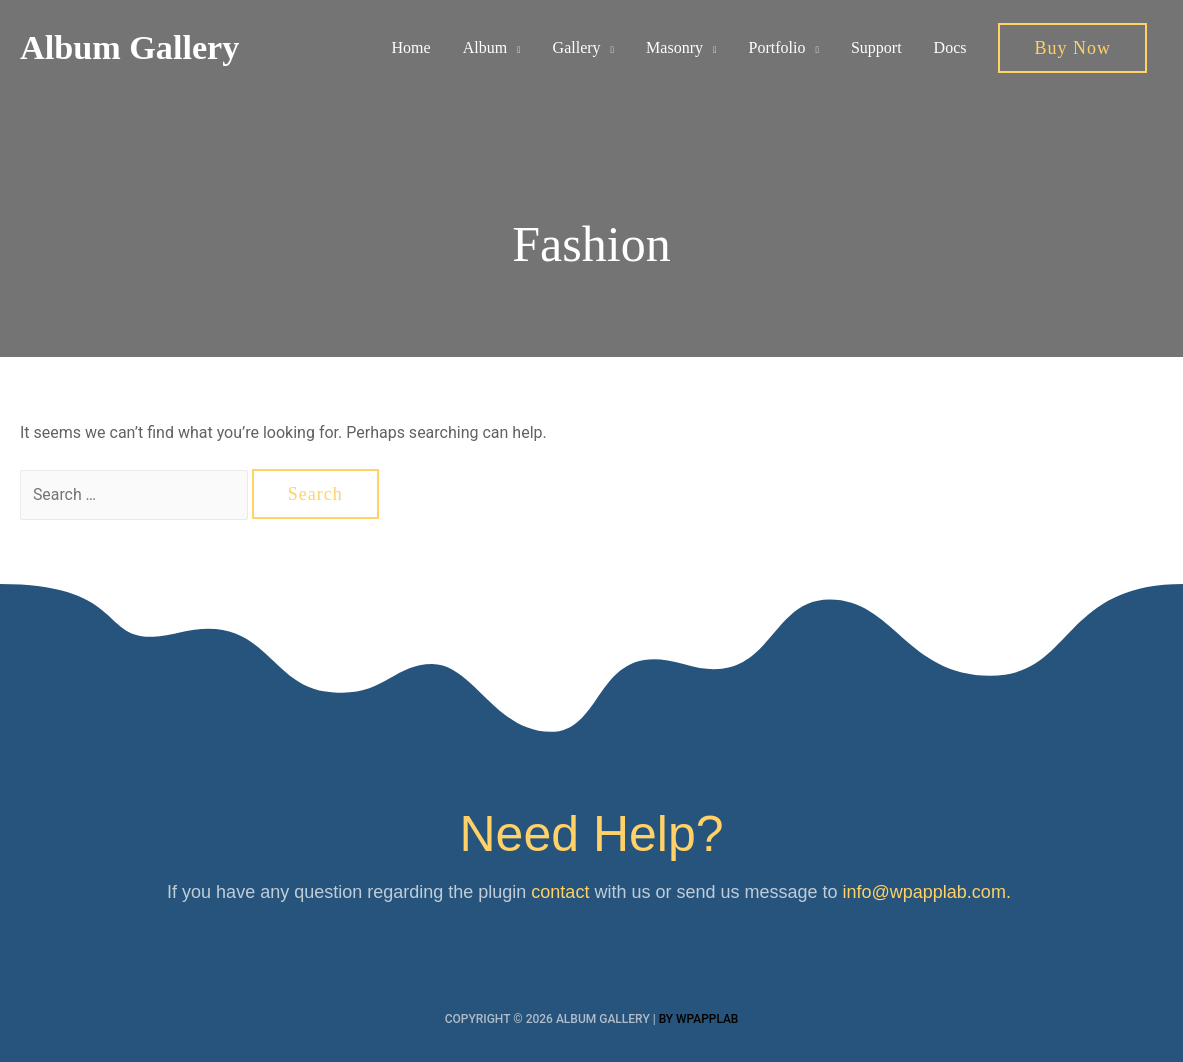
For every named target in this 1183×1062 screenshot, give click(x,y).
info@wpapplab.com (924, 892)
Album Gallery (132, 48)
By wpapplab (698, 1019)
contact (560, 892)
